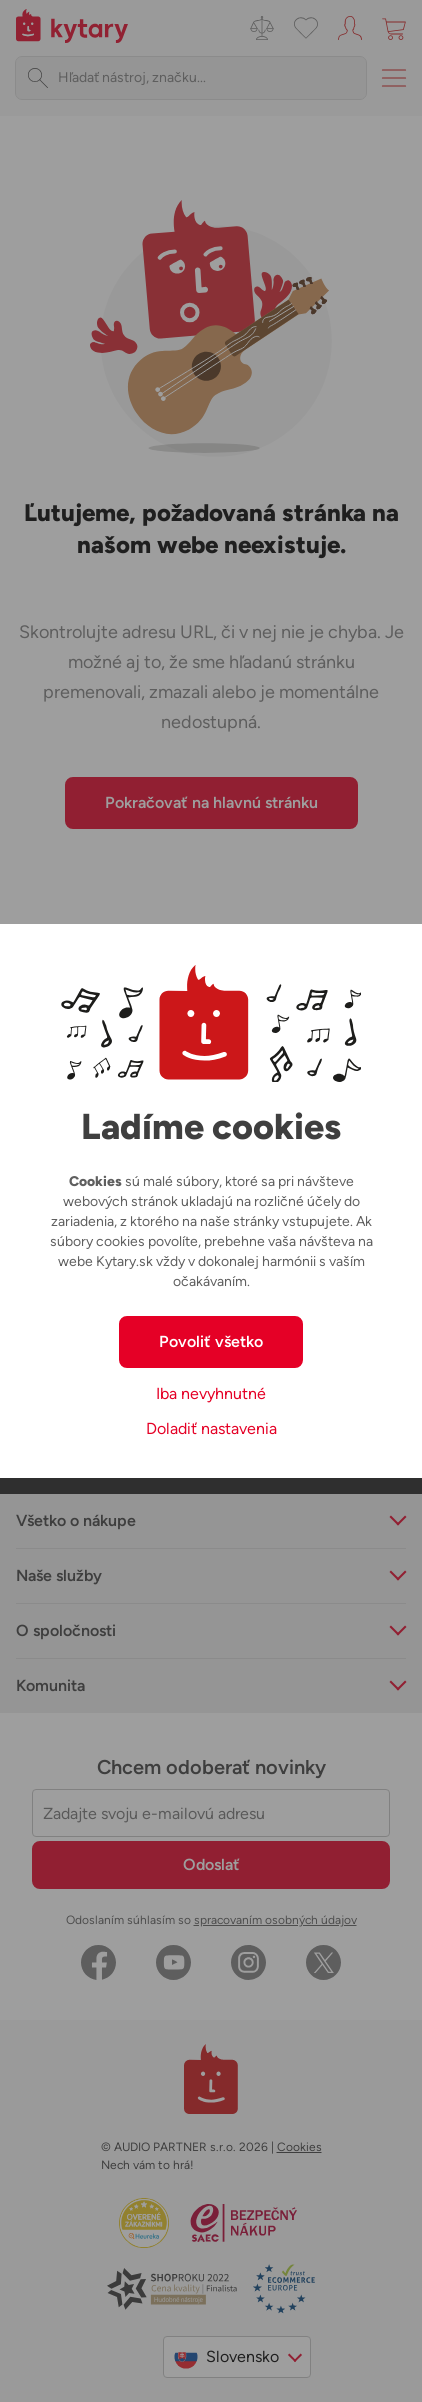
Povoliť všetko (211, 1341)
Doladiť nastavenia (211, 1428)
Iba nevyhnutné (211, 1393)
